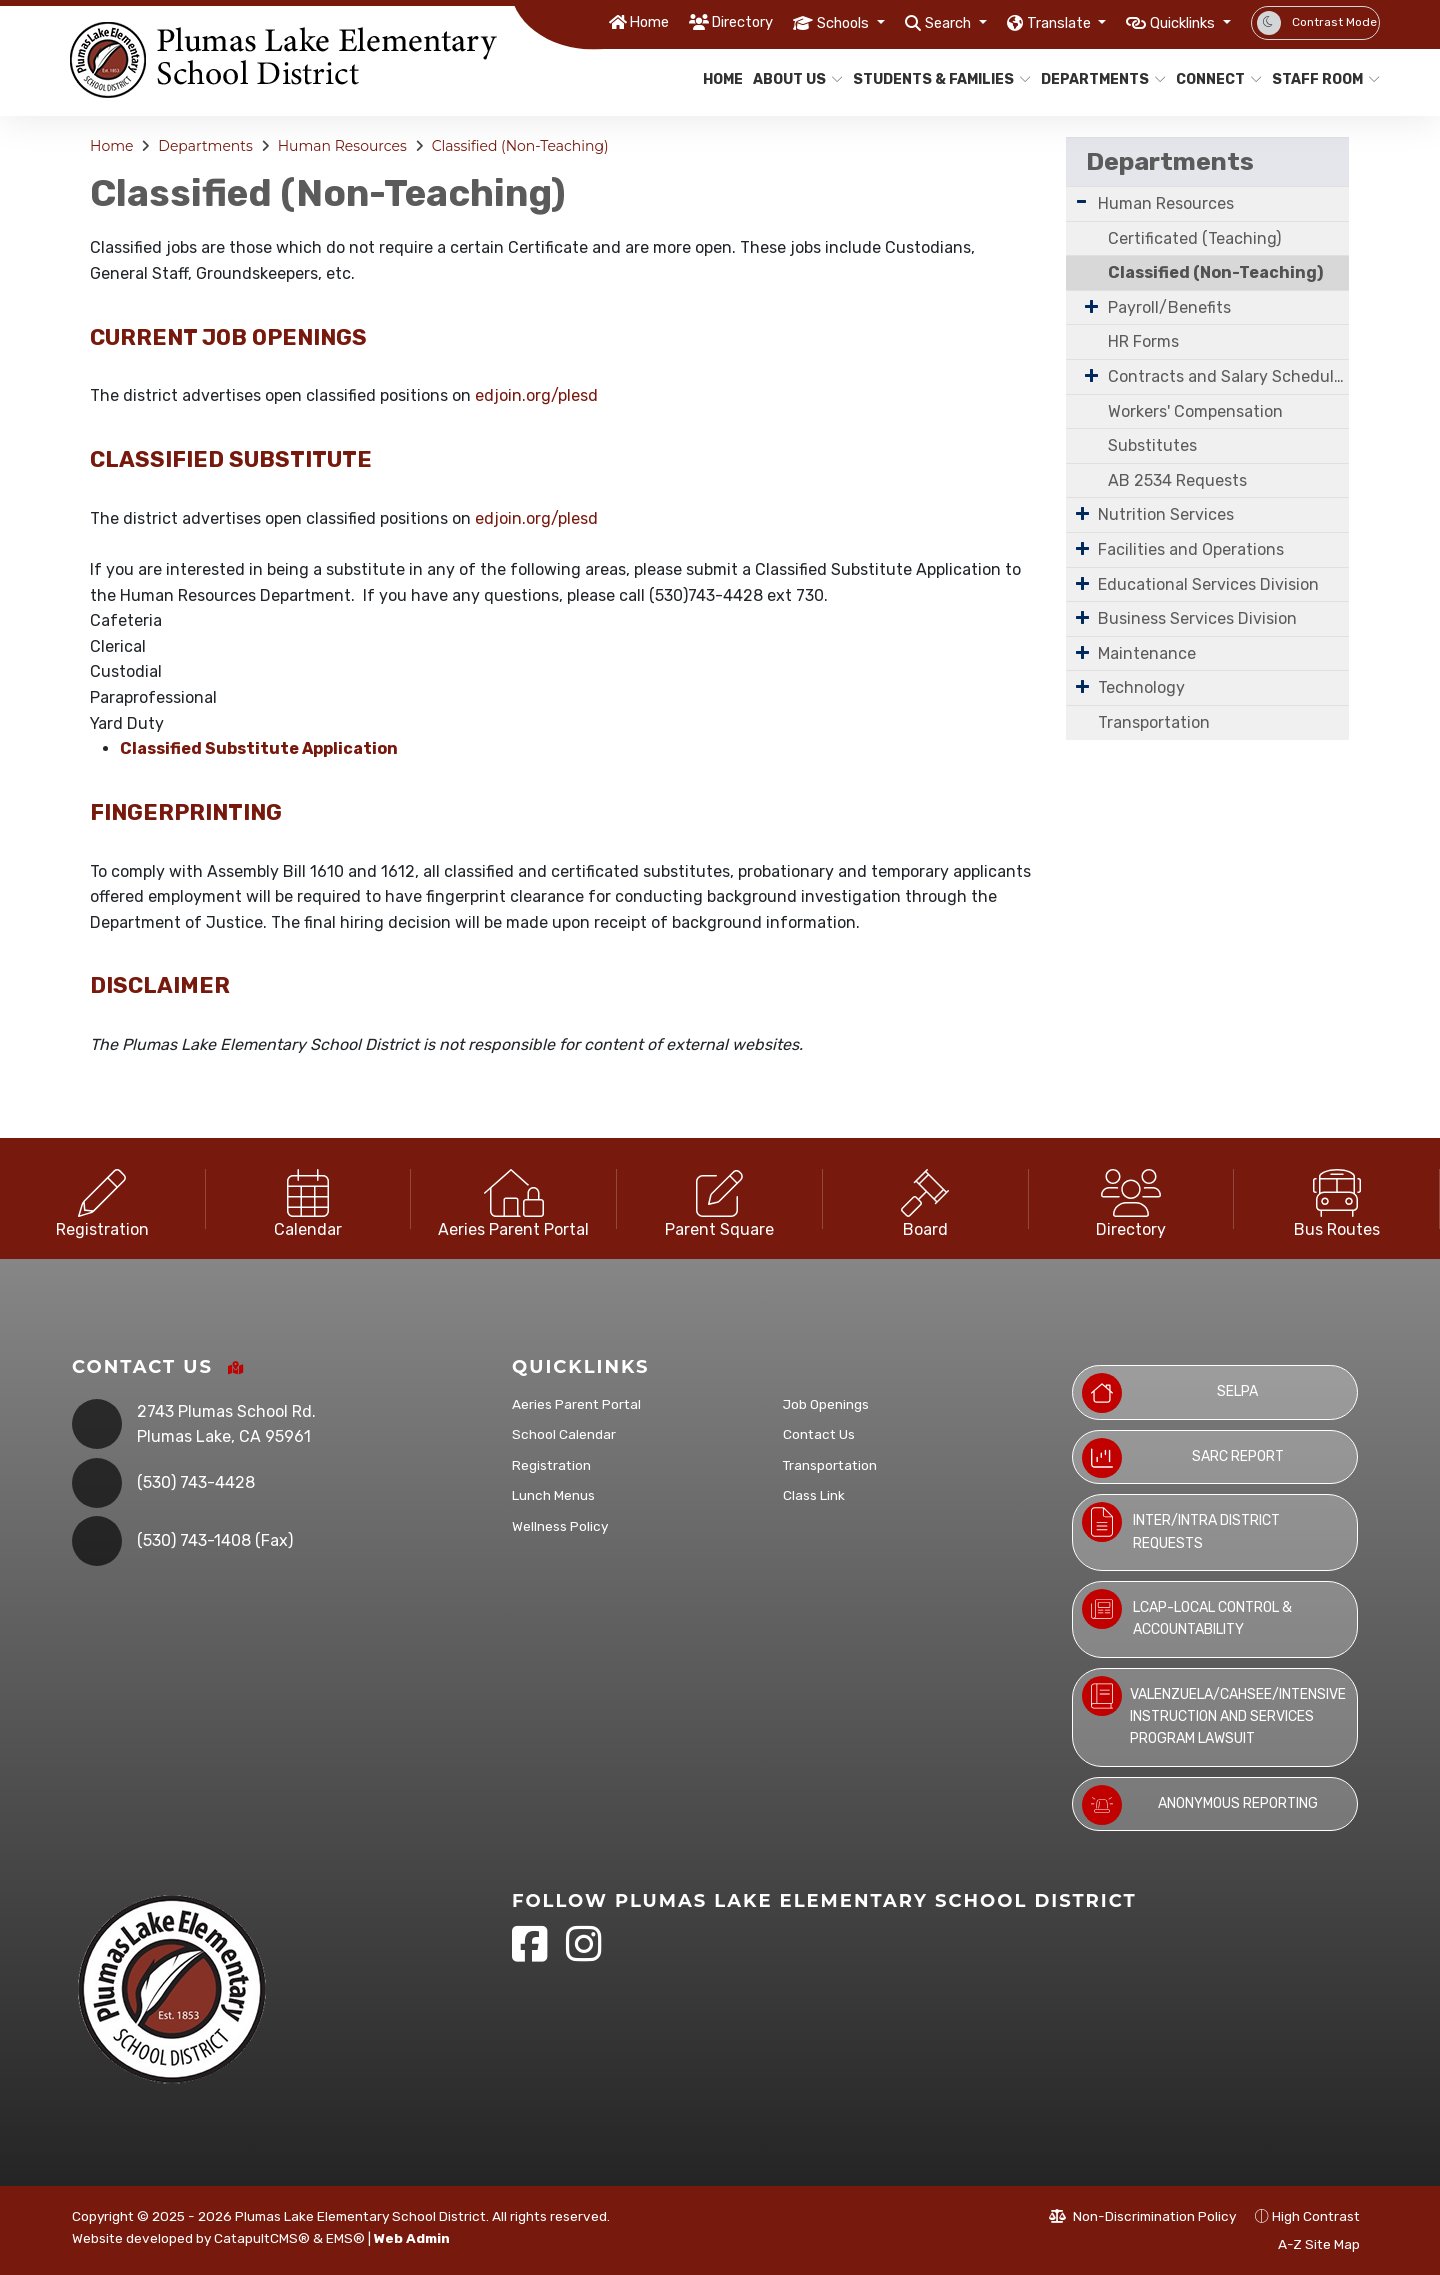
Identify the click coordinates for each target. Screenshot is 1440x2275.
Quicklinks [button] (1175, 22)
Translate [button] (1032, 22)
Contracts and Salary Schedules (1228, 376)
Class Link (814, 1495)
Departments (1097, 79)
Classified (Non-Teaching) (520, 146)
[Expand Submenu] (1081, 201)
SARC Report (1183, 1458)
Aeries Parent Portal (576, 1404)
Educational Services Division (1208, 584)
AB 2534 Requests (1177, 480)
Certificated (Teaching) (1194, 238)
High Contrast (1316, 2216)
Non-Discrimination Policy (1142, 2216)
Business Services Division (1197, 618)
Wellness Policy (560, 1526)
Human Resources (342, 146)
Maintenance (1147, 653)
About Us (793, 79)
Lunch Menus (553, 1495)
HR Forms (1143, 341)
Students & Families (932, 79)
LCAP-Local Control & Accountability (1187, 1613)
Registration (551, 1465)
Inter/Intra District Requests (1181, 1526)
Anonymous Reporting (1200, 1805)
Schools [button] (790, 22)
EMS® (345, 2238)
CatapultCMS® (262, 2238)
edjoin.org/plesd (536, 395)
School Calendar (564, 1434)
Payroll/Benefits (1169, 307)
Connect (1214, 79)
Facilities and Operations (1191, 549)
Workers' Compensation (1195, 411)
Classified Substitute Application (259, 748)
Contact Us (819, 1434)
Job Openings (826, 1404)
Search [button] (907, 22)
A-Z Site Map (1308, 2244)
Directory (675, 22)
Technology (1141, 687)
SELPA (1170, 1393)
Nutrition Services (1166, 514)
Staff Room (1320, 79)
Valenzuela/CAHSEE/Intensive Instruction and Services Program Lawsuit (1214, 1712)
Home (574, 22)
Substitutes (1152, 445)
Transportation (1154, 722)
